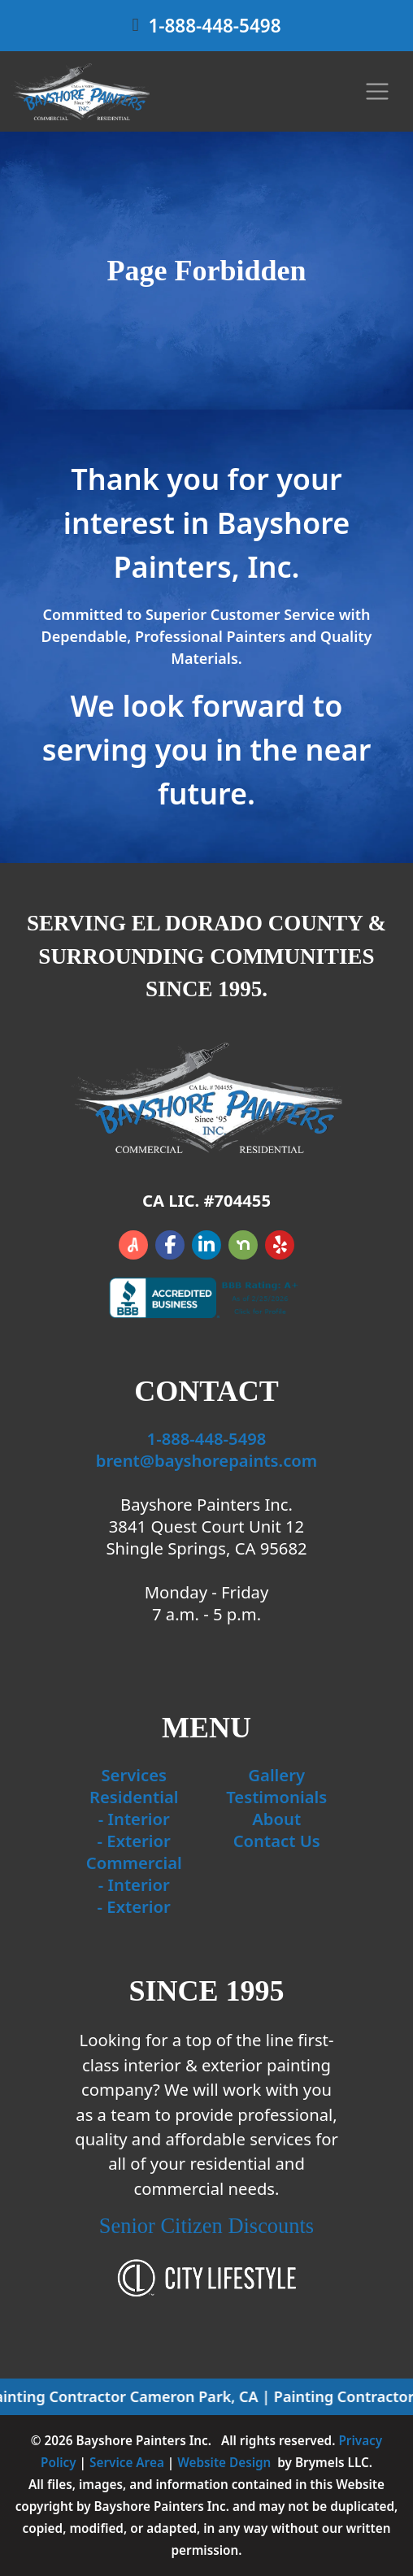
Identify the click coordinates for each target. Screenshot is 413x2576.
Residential (134, 1796)
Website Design (224, 2462)
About (276, 1818)
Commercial (134, 1862)
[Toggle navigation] (377, 91)
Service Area (126, 2462)
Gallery (276, 1774)
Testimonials (276, 1796)
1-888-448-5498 (214, 26)
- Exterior (134, 1840)
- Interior (134, 1818)
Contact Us (276, 1840)
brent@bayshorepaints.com (207, 1460)
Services (134, 1774)
